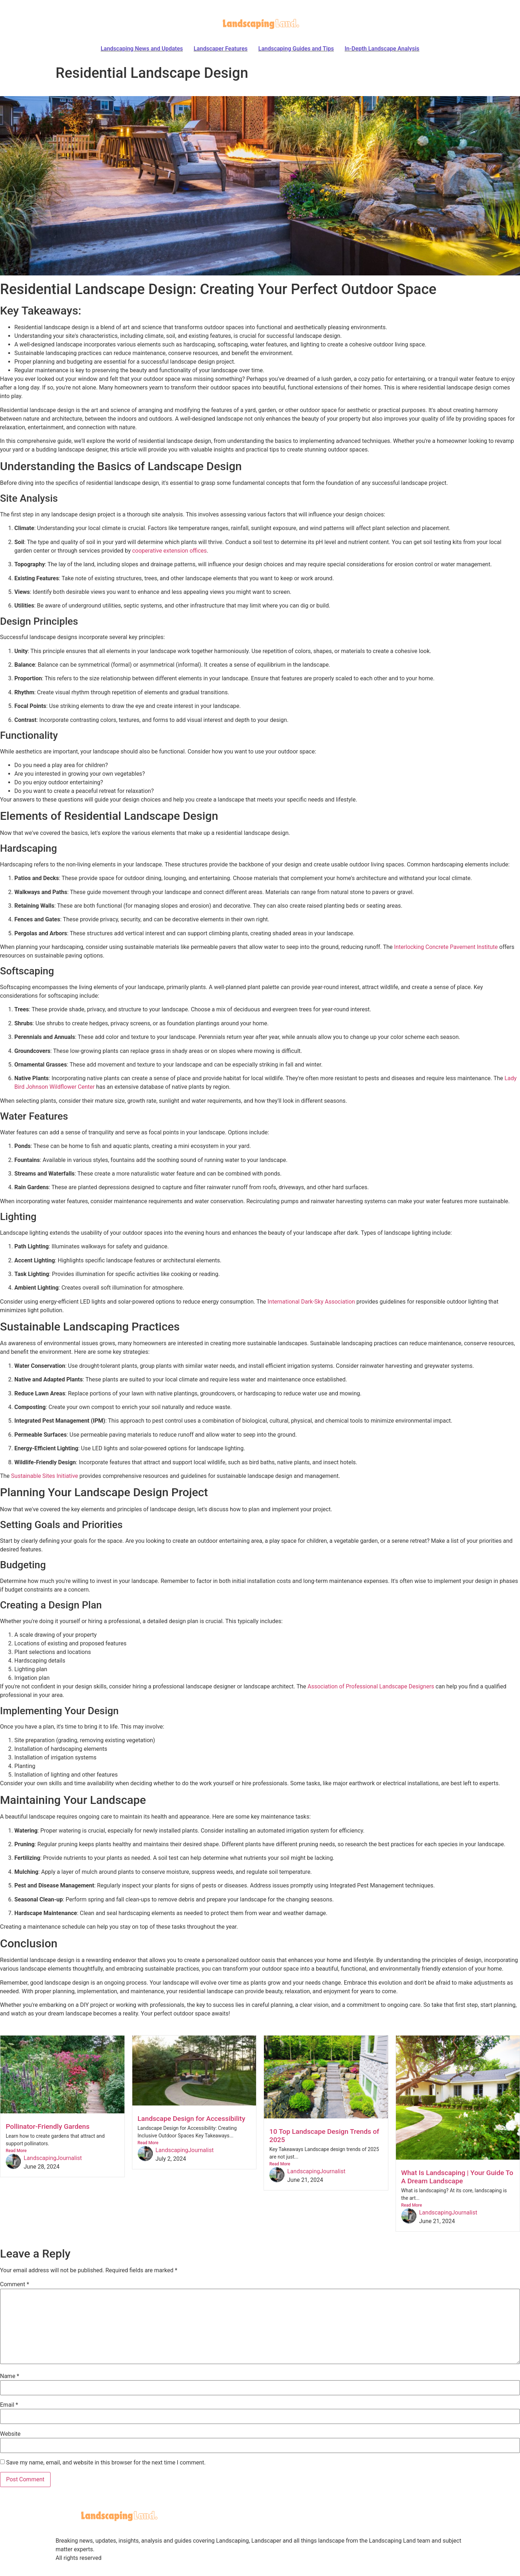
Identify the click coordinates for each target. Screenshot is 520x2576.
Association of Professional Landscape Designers (370, 1686)
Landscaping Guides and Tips (296, 48)
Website (10, 2434)
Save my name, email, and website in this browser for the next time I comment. (106, 2463)
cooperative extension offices (169, 550)
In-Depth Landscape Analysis (382, 48)
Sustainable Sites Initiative (44, 1476)
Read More (16, 2150)
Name (9, 2376)
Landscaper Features (220, 48)
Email (9, 2405)
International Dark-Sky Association (311, 1301)
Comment (14, 2284)
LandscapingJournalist (53, 2158)
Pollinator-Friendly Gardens (48, 2126)
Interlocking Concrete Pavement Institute (446, 947)
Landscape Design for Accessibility (191, 2118)
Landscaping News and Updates (142, 48)
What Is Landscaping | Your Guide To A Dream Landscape (457, 2177)
